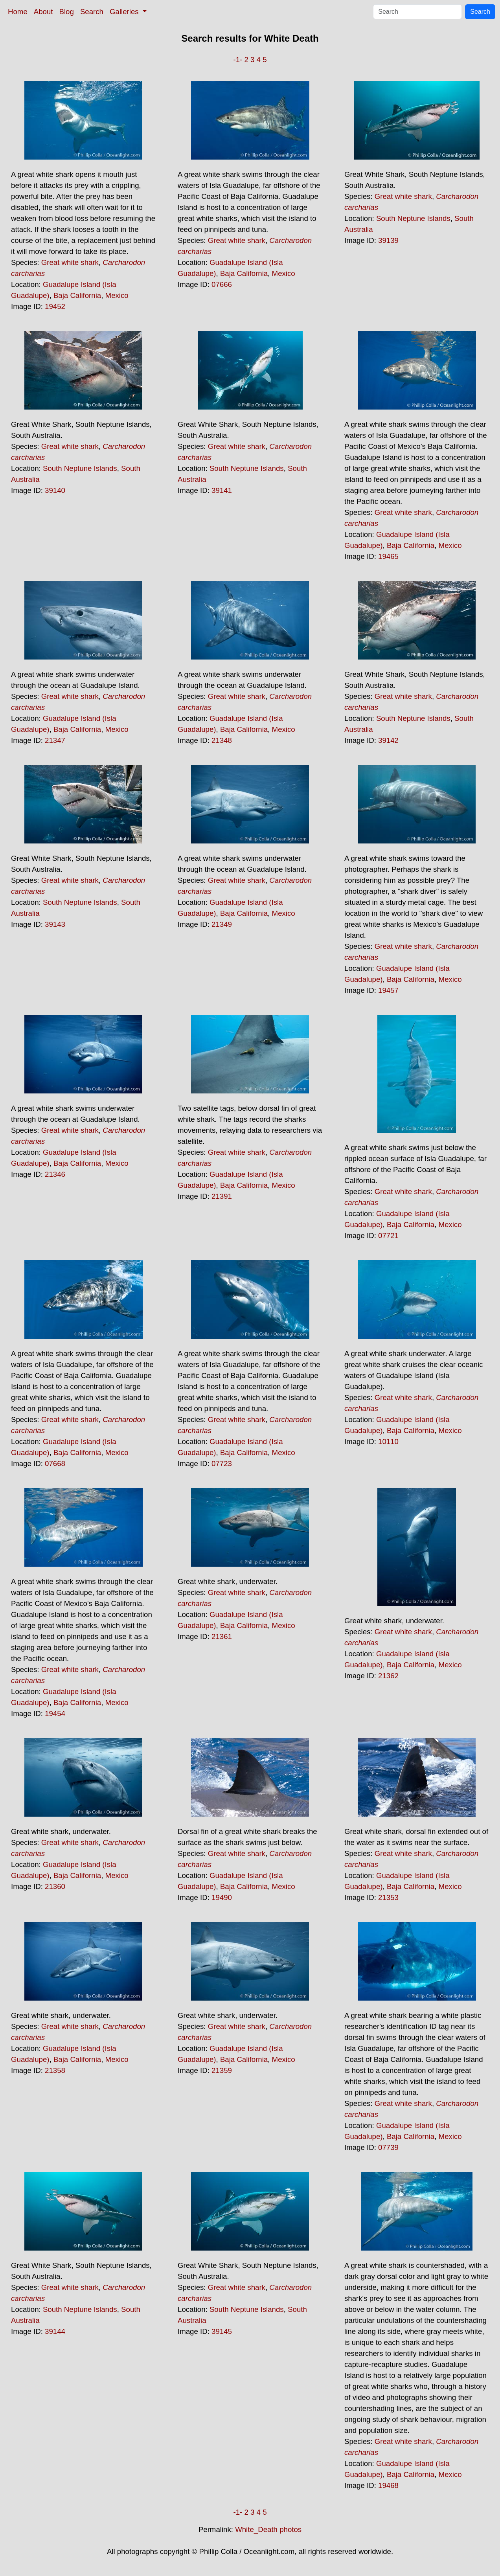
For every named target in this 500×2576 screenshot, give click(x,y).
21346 (55, 1174)
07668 (55, 1463)
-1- (237, 59)
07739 (388, 2147)
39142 (388, 740)
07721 (388, 1235)
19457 (388, 990)
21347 (55, 740)
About (43, 11)
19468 (388, 2485)
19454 (55, 1713)
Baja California (77, 295)
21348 (221, 740)
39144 (55, 2331)
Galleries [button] (125, 11)
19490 (221, 1897)
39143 (55, 924)
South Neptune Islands (413, 218)
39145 (221, 2331)
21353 (388, 1897)
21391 (221, 1196)
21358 (55, 2070)
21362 (388, 1676)
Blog (66, 11)
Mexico (117, 295)
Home (18, 11)
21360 (55, 1886)
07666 (221, 284)
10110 (388, 1441)
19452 (55, 306)
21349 (221, 924)
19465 (388, 556)
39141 (221, 490)
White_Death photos (268, 2529)
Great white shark (70, 262)
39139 (388, 240)
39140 (55, 490)
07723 (221, 1463)
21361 (221, 1636)
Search (91, 11)
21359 (221, 2070)
